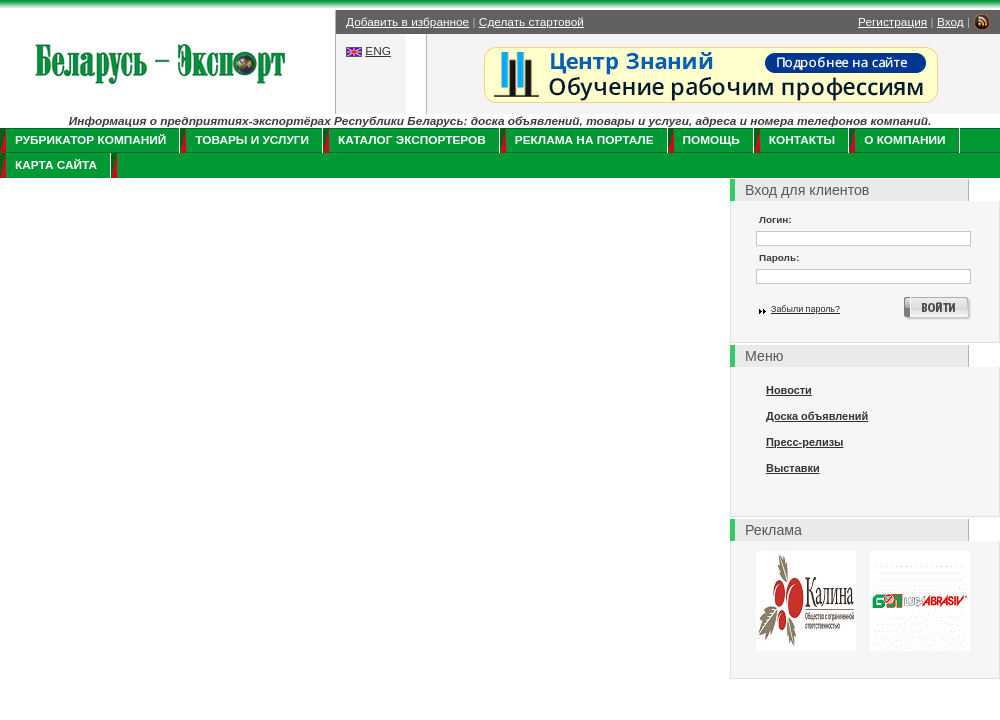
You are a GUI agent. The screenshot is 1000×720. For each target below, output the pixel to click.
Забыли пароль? (805, 309)
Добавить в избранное (407, 22)
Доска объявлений (817, 416)
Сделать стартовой (531, 22)
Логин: (775, 219)
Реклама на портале (584, 140)
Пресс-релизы (804, 442)
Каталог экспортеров (412, 140)
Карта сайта (56, 165)
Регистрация (892, 22)
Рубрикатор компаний (90, 140)
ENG (378, 51)
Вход (950, 22)
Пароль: (779, 257)
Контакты (802, 140)
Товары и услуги (252, 140)
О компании (904, 140)
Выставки (793, 468)
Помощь (711, 140)
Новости (789, 390)
